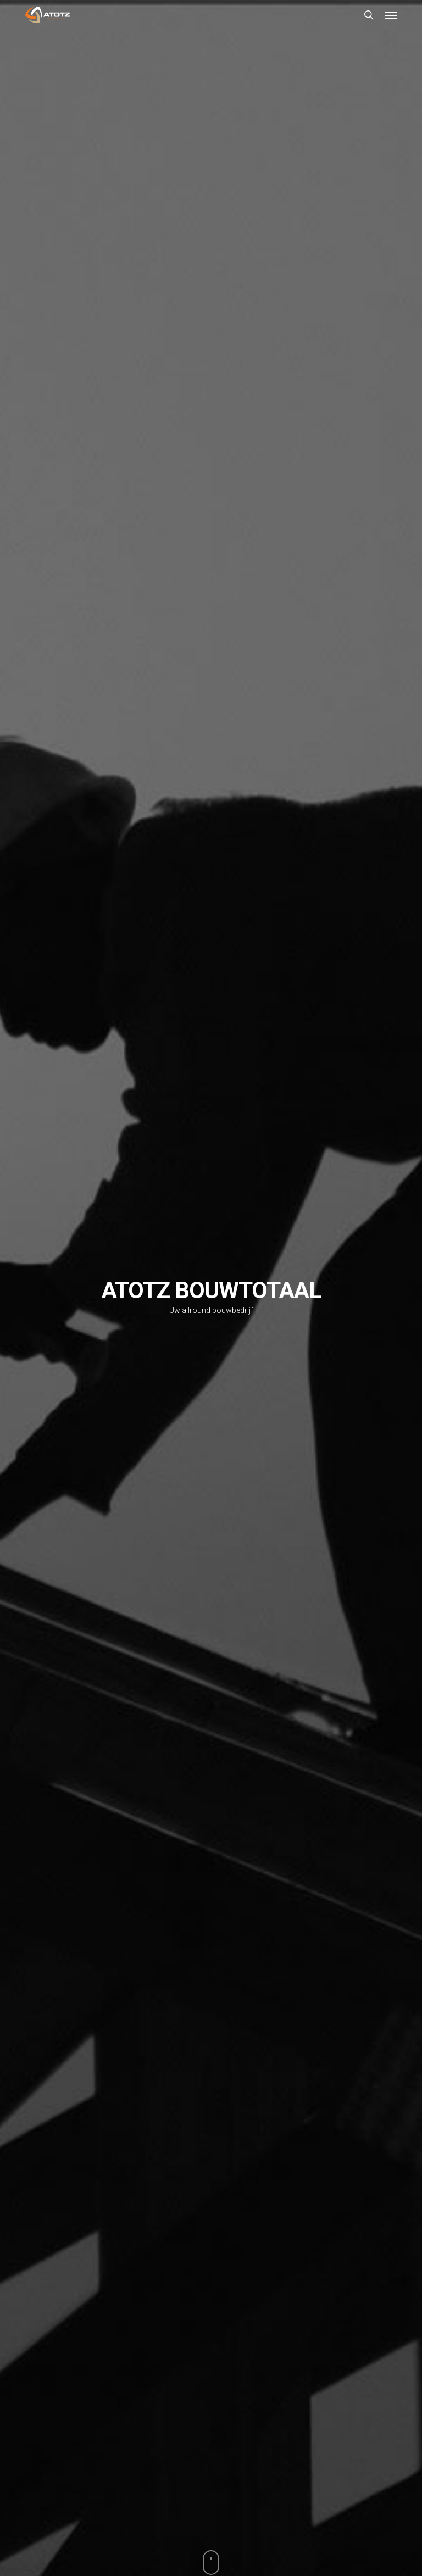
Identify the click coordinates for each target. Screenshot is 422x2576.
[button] (391, 14)
